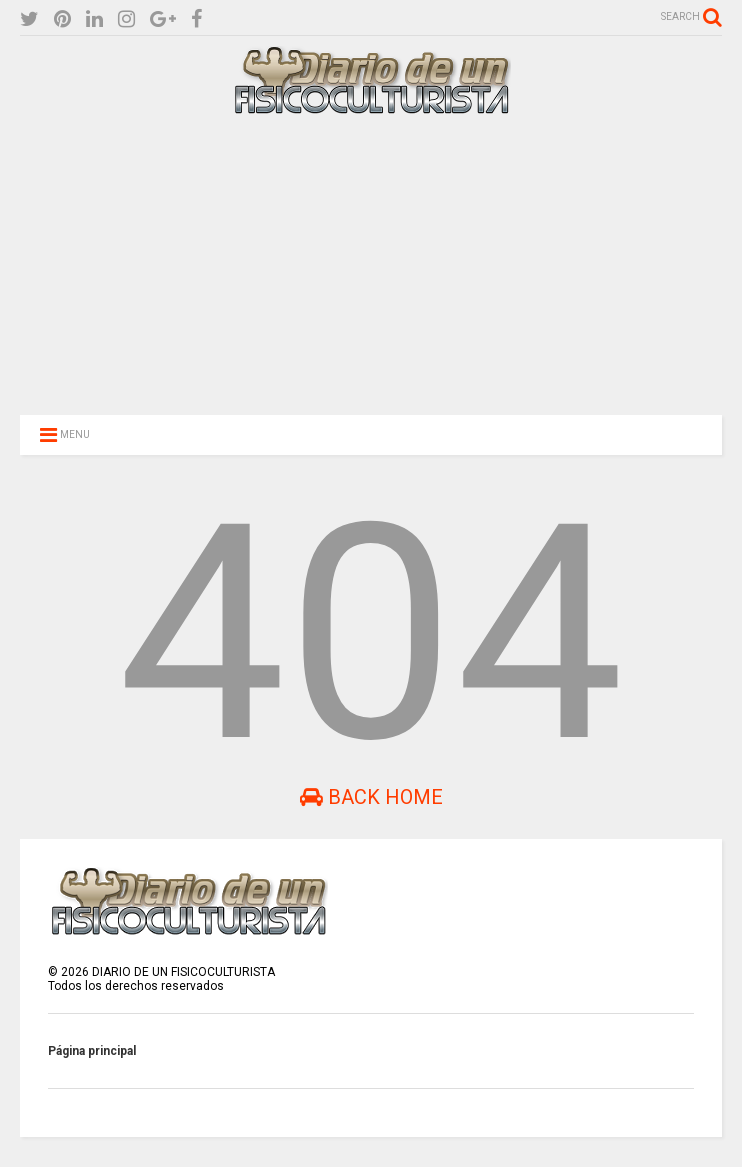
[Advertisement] (371, 262)
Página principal (92, 1051)
